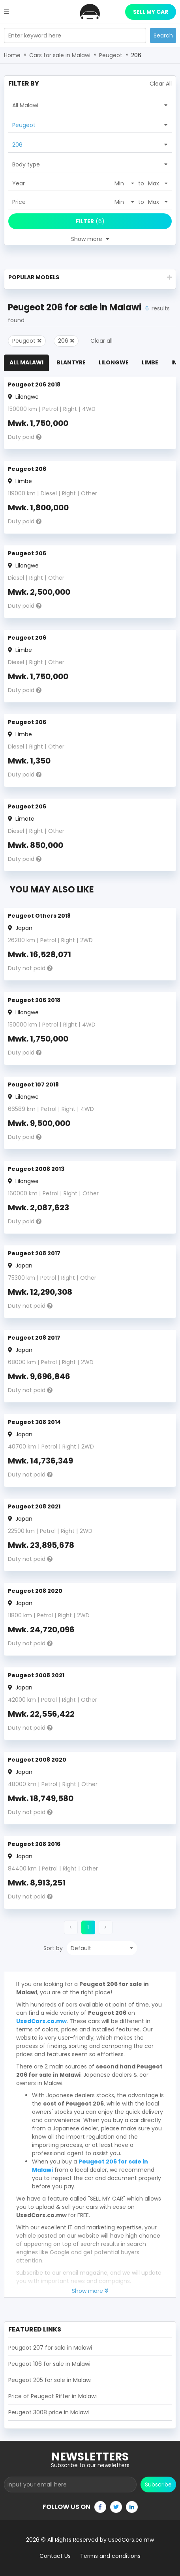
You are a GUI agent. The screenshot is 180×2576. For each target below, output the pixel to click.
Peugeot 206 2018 (34, 384)
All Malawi (26, 362)
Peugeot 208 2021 (34, 1506)
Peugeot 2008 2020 (37, 1760)
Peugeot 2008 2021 (36, 1675)
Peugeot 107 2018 (33, 1084)
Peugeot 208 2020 (35, 1591)
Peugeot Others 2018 (39, 916)
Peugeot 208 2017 (34, 1253)
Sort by (53, 1948)
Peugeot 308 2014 (34, 1422)
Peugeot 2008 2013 (36, 1169)
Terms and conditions (110, 2556)
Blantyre (71, 362)
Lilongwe (114, 362)
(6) (90, 221)
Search (163, 35)
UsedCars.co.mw (41, 2021)
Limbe (150, 362)
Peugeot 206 (27, 469)
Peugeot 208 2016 (34, 1844)
